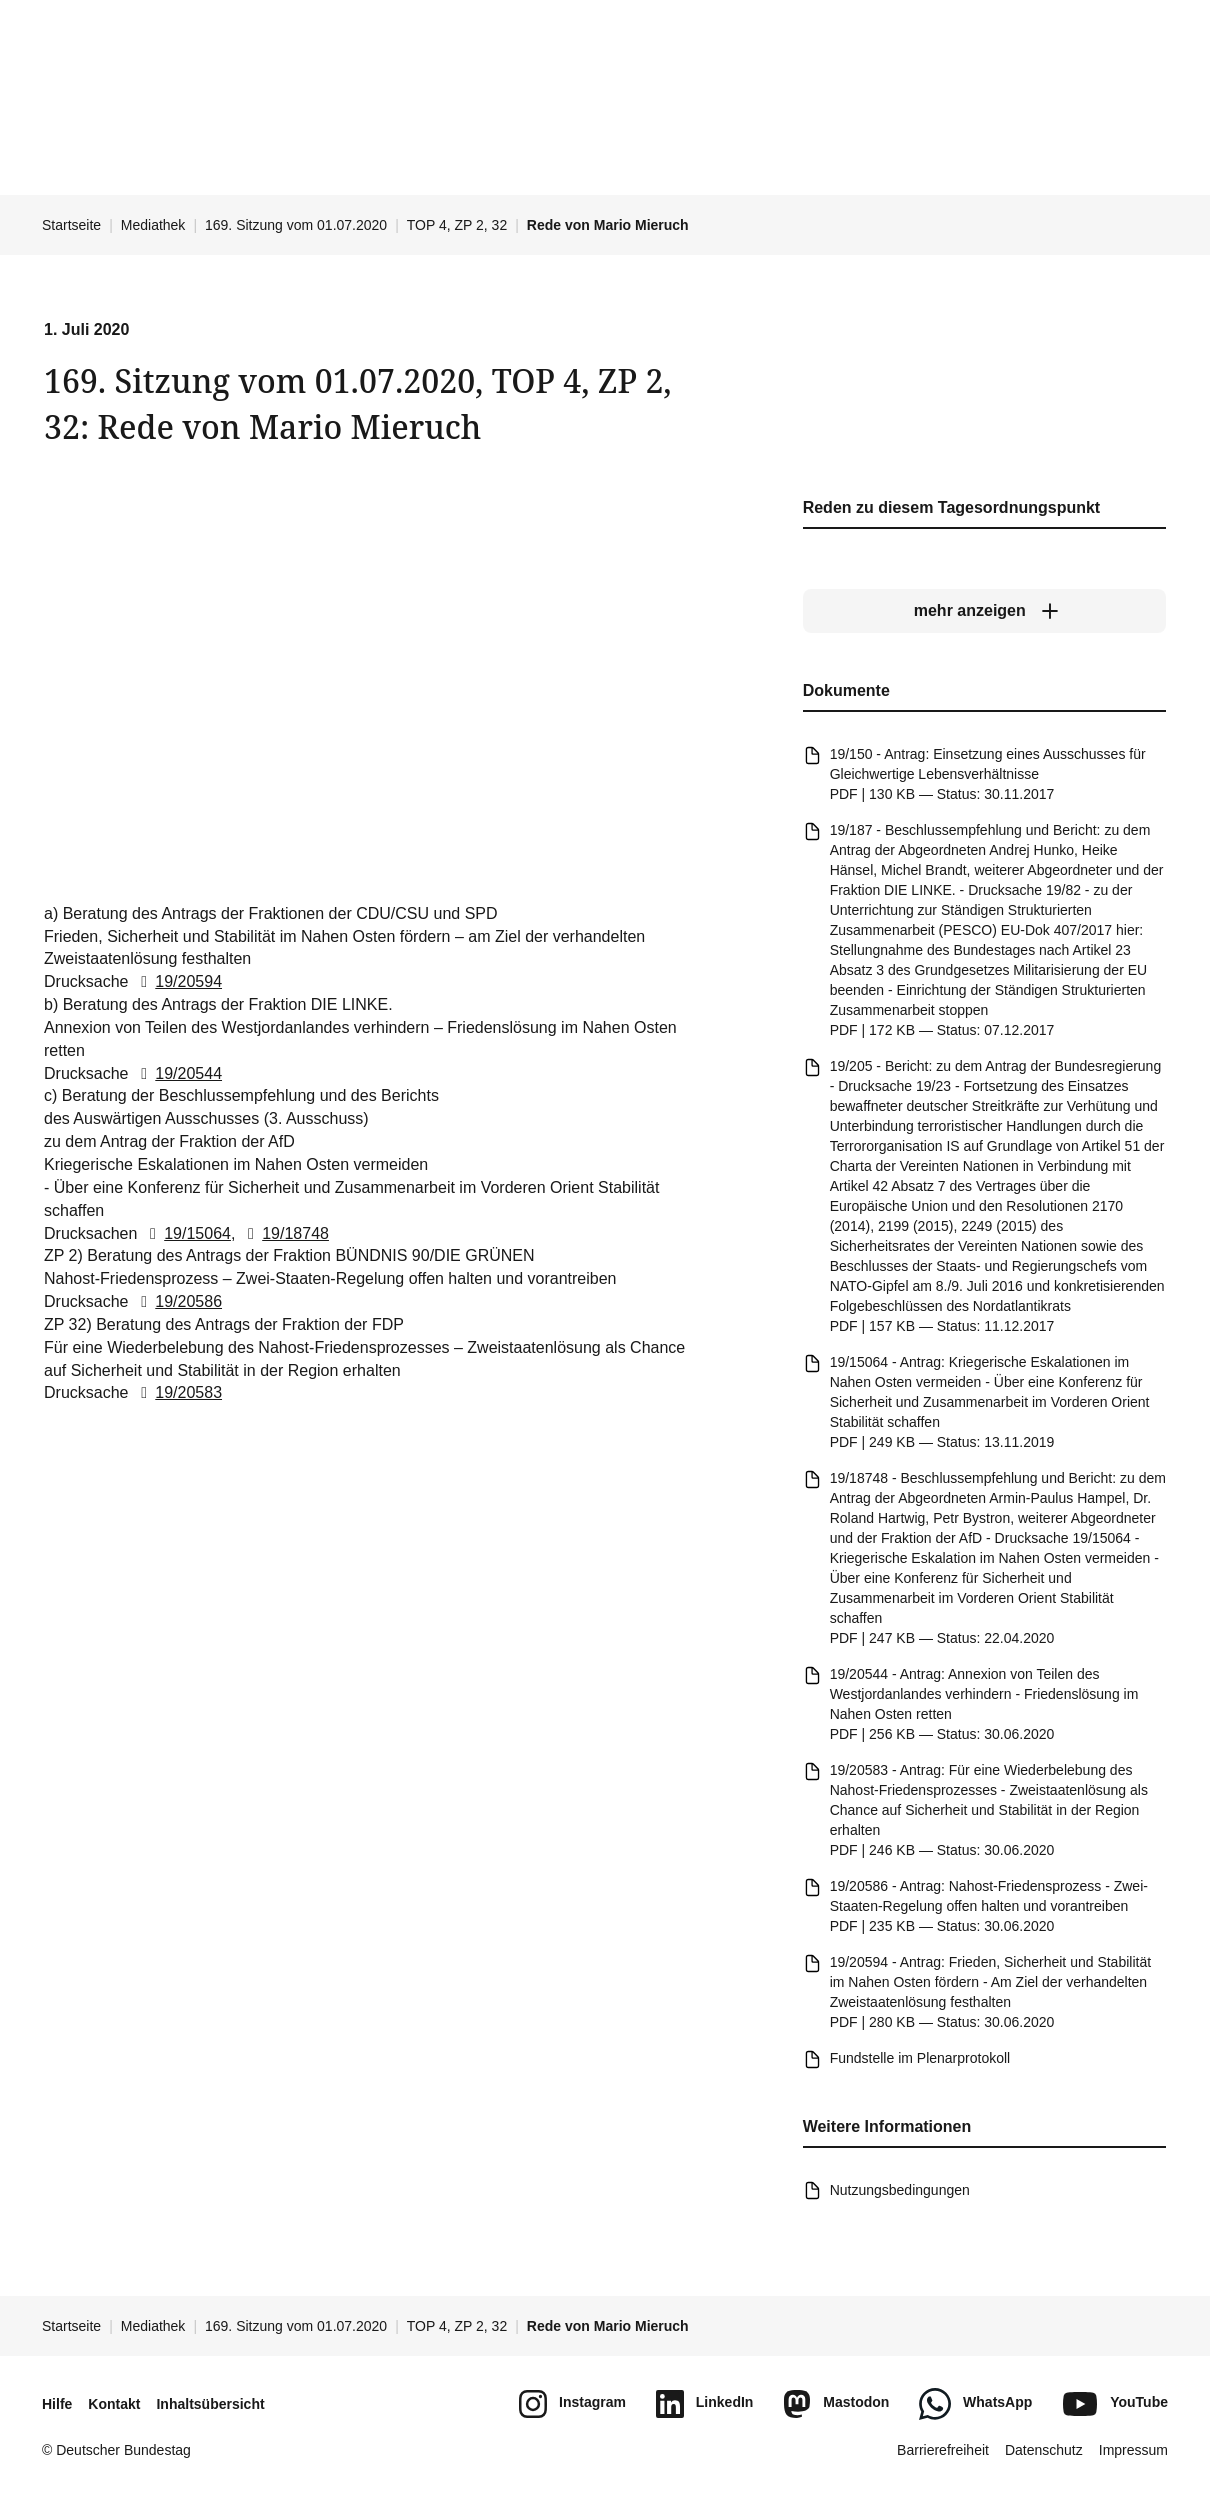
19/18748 (284, 1232)
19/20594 (177, 981)
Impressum (1133, 2450)
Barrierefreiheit (943, 2450)
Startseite (71, 225)
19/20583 (177, 1392)
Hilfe (57, 2404)
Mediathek (153, 225)
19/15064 (186, 1232)
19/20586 (177, 1301)
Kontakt (114, 2404)
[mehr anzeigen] (984, 611)
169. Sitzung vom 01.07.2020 (296, 225)
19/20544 (177, 1072)
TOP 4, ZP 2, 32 (457, 225)
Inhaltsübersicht (210, 2404)
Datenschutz (1044, 2450)
